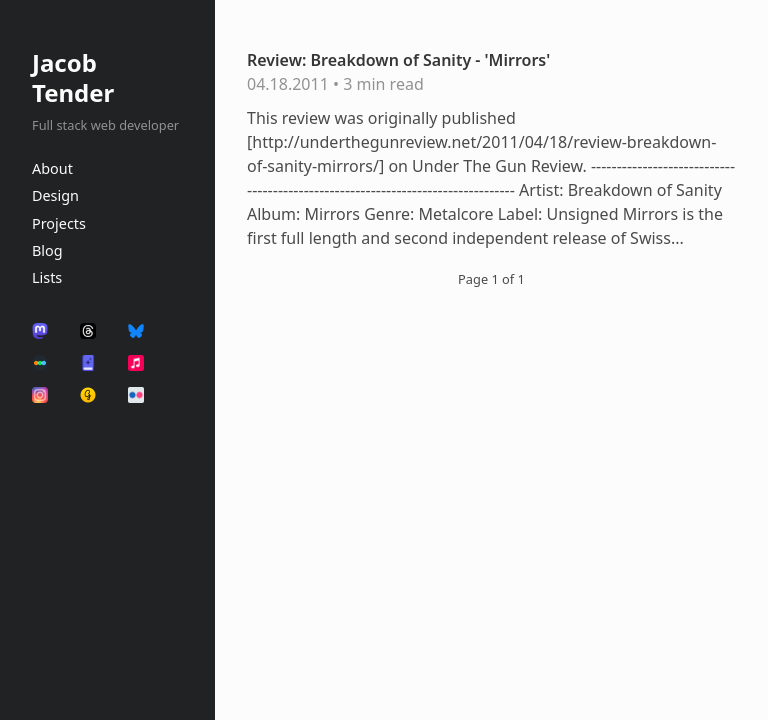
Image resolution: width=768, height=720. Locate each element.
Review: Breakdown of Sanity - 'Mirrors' (398, 60)
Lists (47, 277)
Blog (47, 250)
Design (55, 195)
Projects (59, 223)
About (52, 168)
